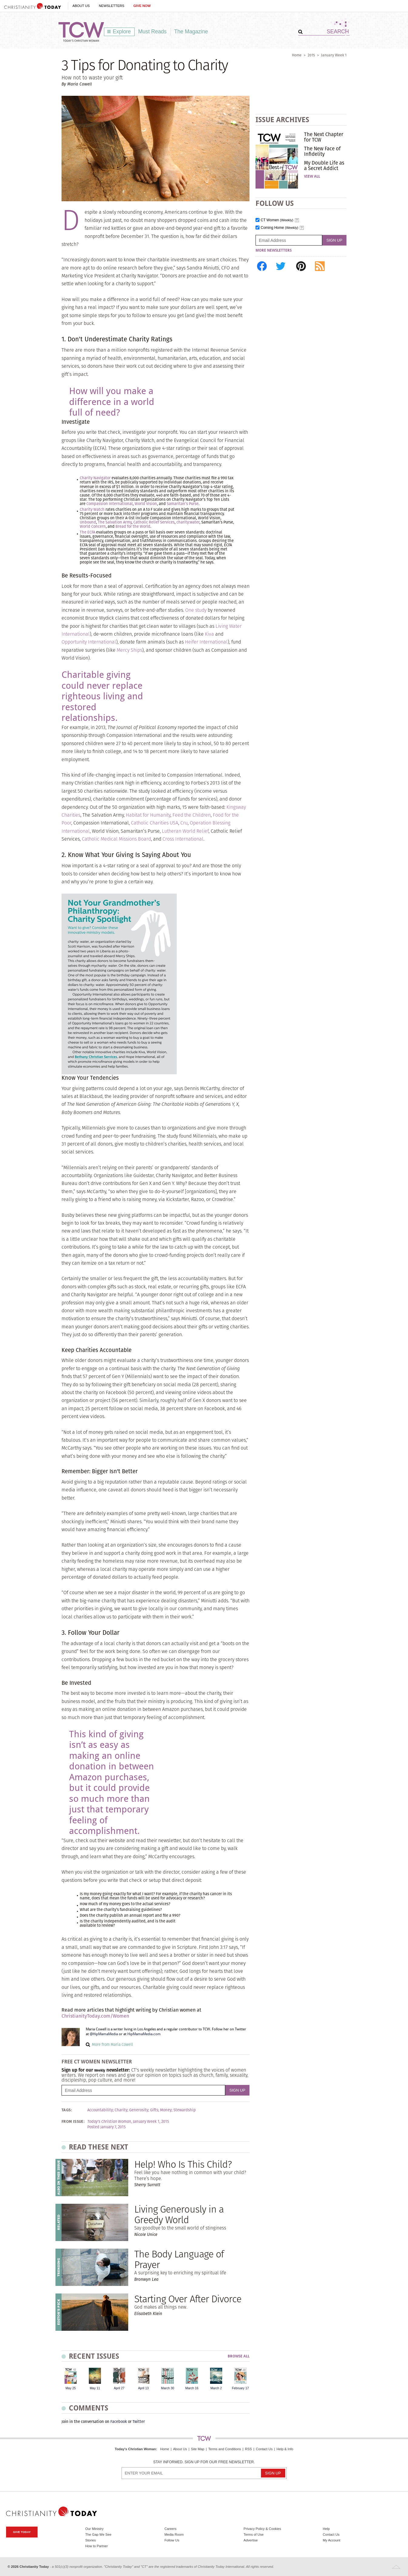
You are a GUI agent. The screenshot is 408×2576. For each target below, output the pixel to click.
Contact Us (264, 2449)
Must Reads (152, 31)
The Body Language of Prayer (179, 2259)
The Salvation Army (115, 522)
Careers (170, 2529)
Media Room (173, 2534)
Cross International (182, 838)
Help (326, 2529)
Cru (184, 822)
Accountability (100, 2110)
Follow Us (171, 2540)
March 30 (167, 2388)
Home (297, 55)
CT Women (277, 220)
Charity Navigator (95, 478)
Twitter (138, 2421)
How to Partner (96, 2546)
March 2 (216, 2388)
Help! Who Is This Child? (183, 2164)
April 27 (119, 2388)
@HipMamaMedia (104, 2034)
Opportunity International (89, 641)
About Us (81, 6)
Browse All (238, 2356)
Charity (121, 2110)
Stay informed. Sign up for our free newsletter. (204, 2462)
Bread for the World (132, 526)
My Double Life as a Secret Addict (324, 165)
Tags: (67, 2110)
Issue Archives (282, 119)
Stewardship (184, 2110)
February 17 (240, 2388)
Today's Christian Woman (135, 2449)
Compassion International (109, 504)
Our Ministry (94, 2529)
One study (195, 610)
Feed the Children (191, 814)
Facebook (118, 2421)
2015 (311, 55)
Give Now (142, 6)
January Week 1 (333, 55)
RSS (248, 2449)
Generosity (138, 2110)
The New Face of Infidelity (322, 151)
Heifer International (206, 641)
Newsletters (111, 6)
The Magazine (191, 31)
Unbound (88, 522)
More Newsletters (274, 250)
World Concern (93, 526)
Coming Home (279, 228)
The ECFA (87, 532)
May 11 (95, 2388)
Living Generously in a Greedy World (179, 2214)
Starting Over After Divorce (187, 2299)
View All (312, 176)
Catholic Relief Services (154, 522)
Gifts (154, 2110)
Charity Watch (92, 509)
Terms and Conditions (224, 2449)
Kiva (209, 634)
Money (166, 2110)
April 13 (143, 2388)
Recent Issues (94, 2356)
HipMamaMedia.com (144, 2034)
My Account (331, 2540)
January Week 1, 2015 (151, 2121)
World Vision (146, 504)
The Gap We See (98, 2534)
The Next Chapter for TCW (323, 137)
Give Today (22, 2532)
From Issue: (73, 2121)
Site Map (197, 2449)
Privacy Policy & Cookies (262, 2529)
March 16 (191, 2388)
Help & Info (284, 2449)
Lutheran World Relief (185, 831)
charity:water (187, 522)
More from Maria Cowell (112, 2044)
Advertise (251, 2540)
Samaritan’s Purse (183, 504)
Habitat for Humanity (148, 814)
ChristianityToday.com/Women (95, 2015)
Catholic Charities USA (154, 822)
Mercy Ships (129, 650)
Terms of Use (254, 2534)
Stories (90, 2540)
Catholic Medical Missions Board (116, 838)
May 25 (70, 2388)
